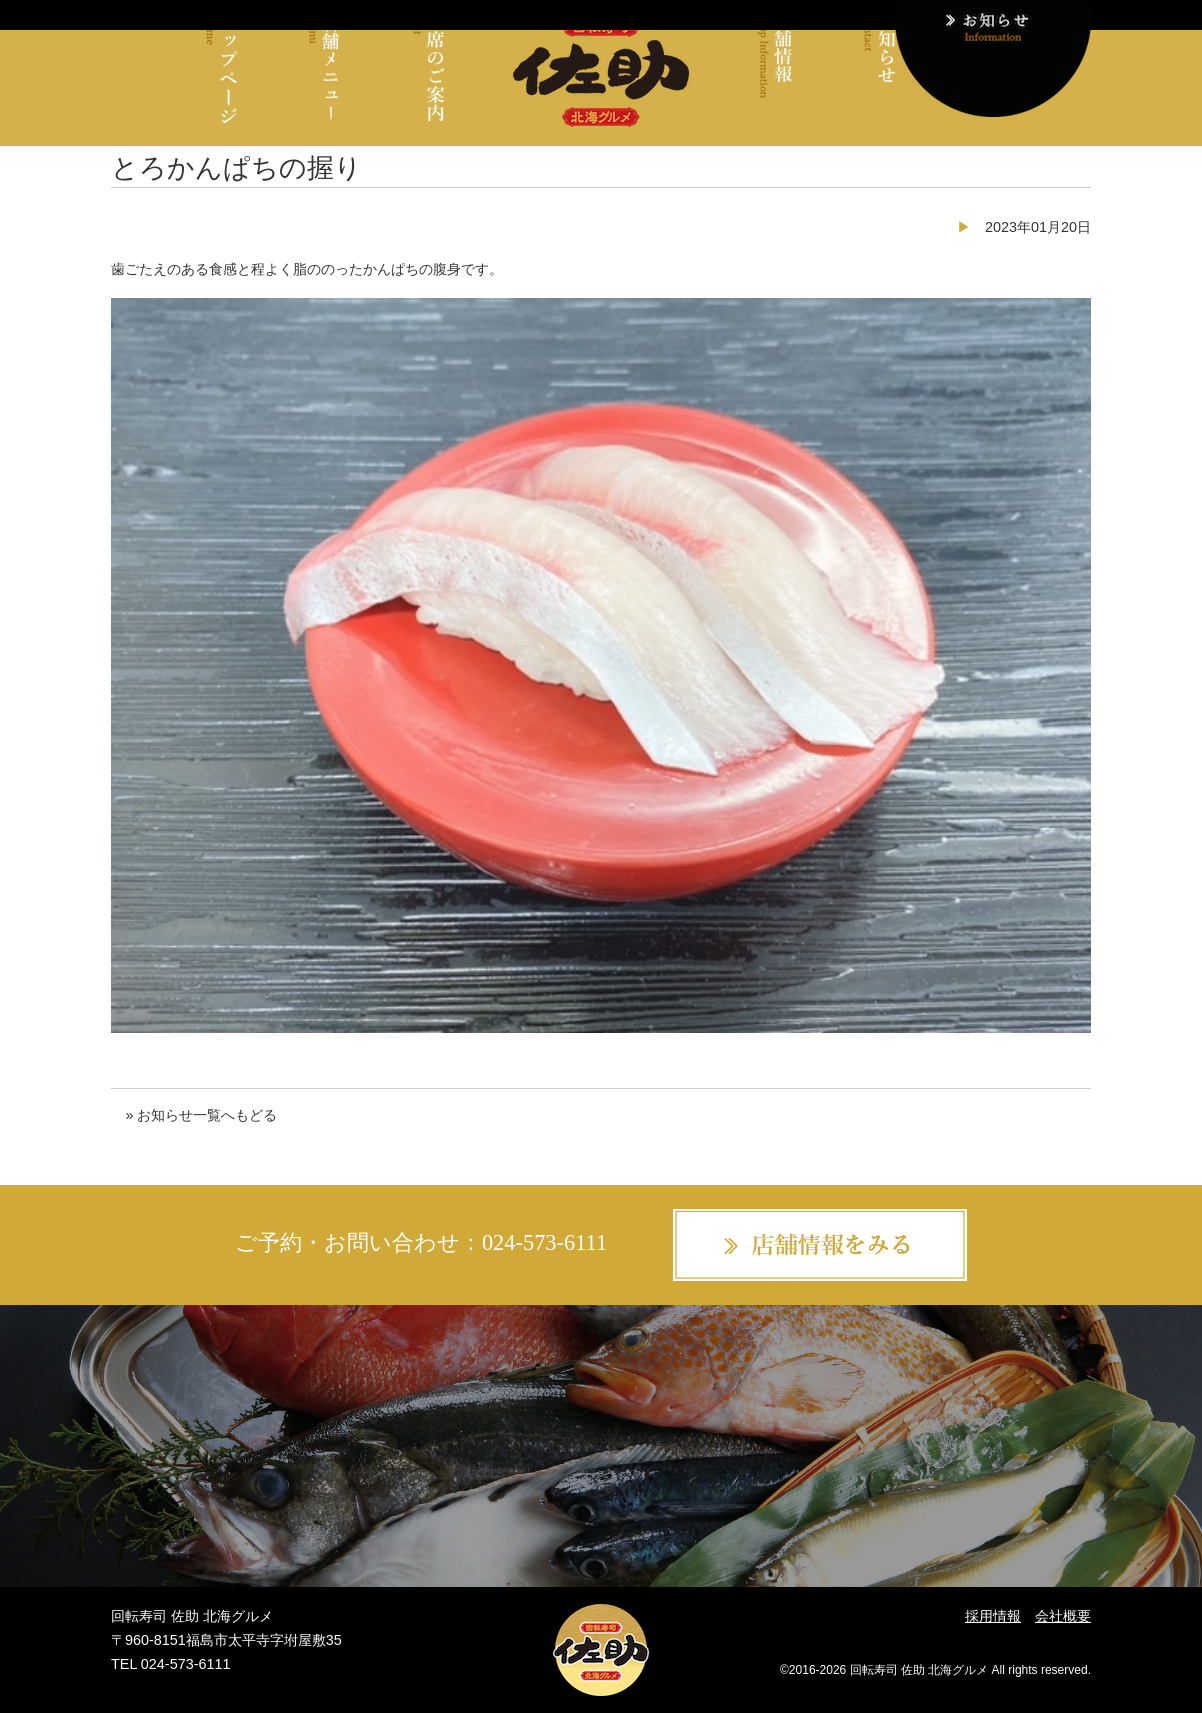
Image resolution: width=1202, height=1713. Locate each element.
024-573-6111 (544, 1242)
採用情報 (993, 1616)
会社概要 (1063, 1616)
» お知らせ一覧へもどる (201, 1115)
